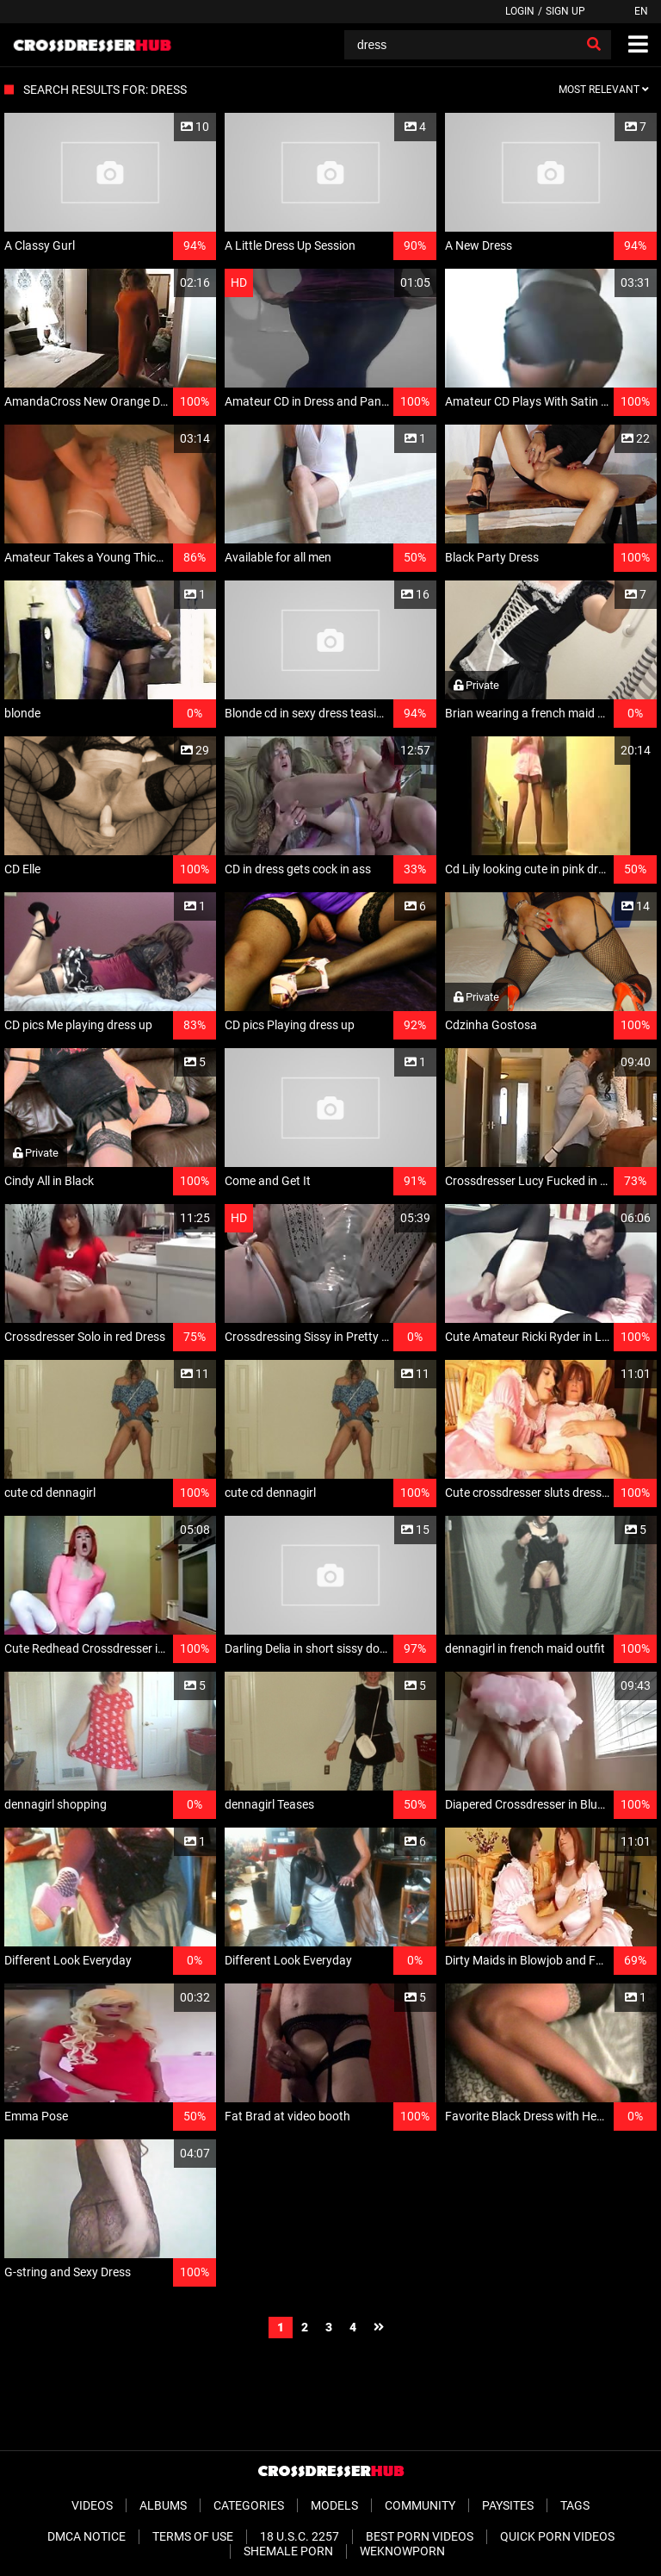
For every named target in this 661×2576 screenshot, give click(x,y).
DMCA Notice (86, 2536)
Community (420, 2505)
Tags (575, 2505)
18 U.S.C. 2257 (299, 2536)
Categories (248, 2505)
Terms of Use (192, 2536)
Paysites (508, 2505)
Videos (92, 2505)
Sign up (565, 11)
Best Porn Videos (419, 2536)
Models (334, 2505)
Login (519, 11)
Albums (163, 2505)
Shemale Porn (288, 2551)
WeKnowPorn (402, 2551)
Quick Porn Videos (557, 2536)
